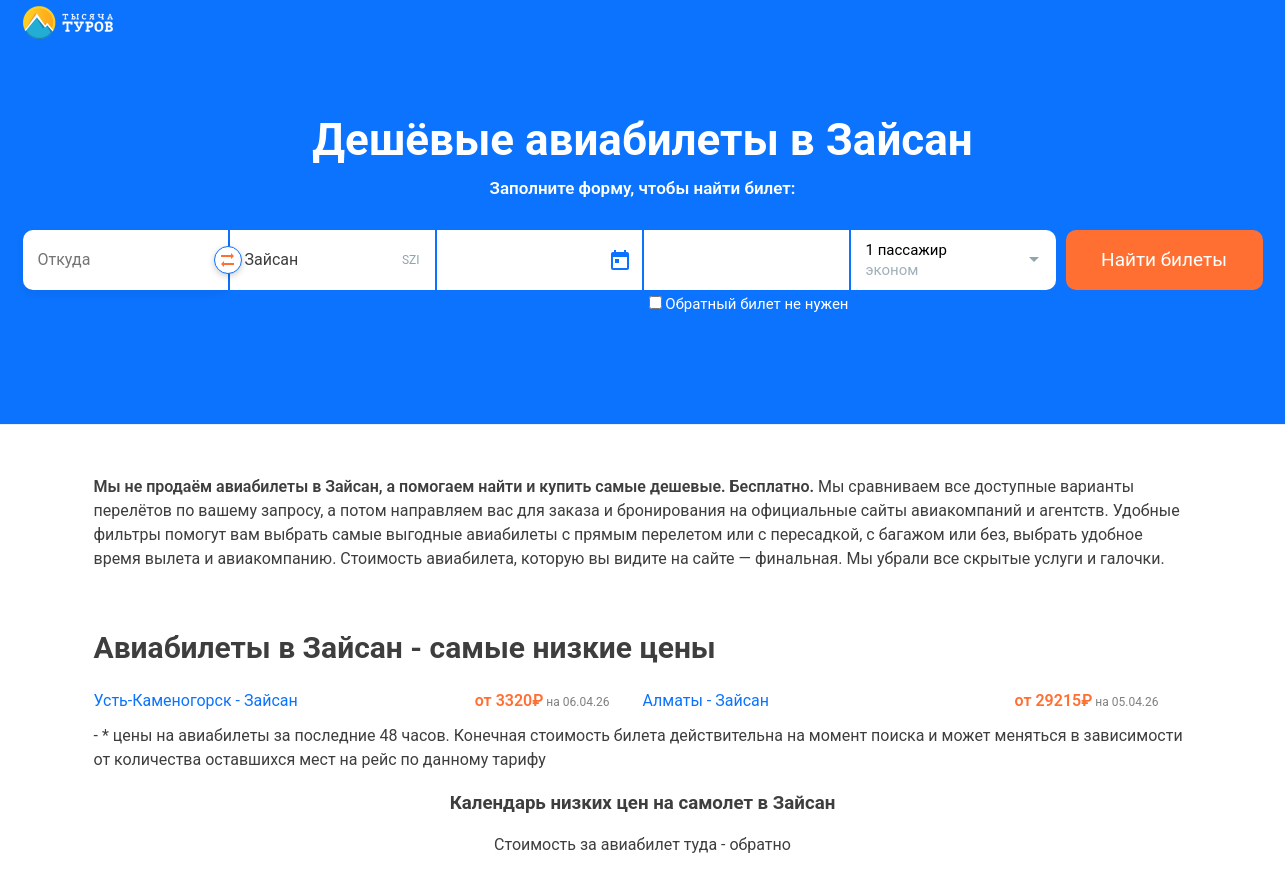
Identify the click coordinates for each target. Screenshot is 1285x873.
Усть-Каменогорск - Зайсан (196, 700)
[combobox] (125, 260)
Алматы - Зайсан (705, 700)
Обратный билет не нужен (756, 304)
